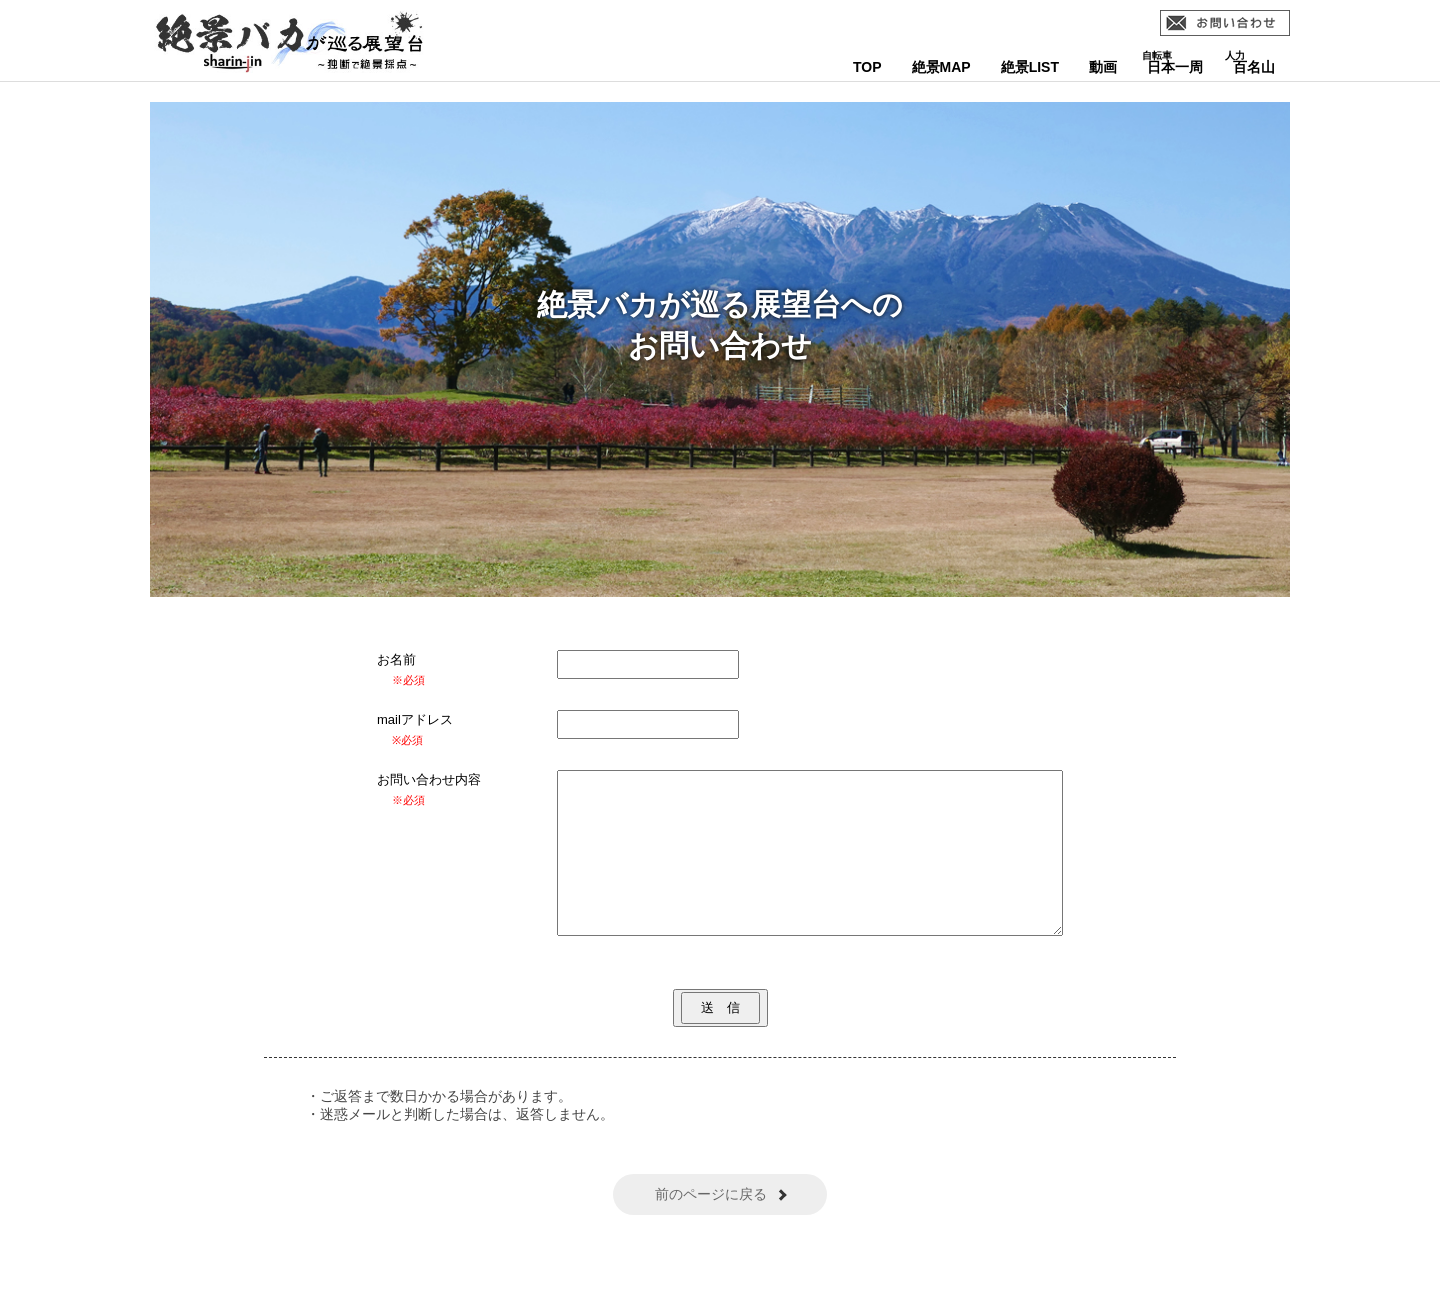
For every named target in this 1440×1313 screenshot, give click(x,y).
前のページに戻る (711, 1224)
